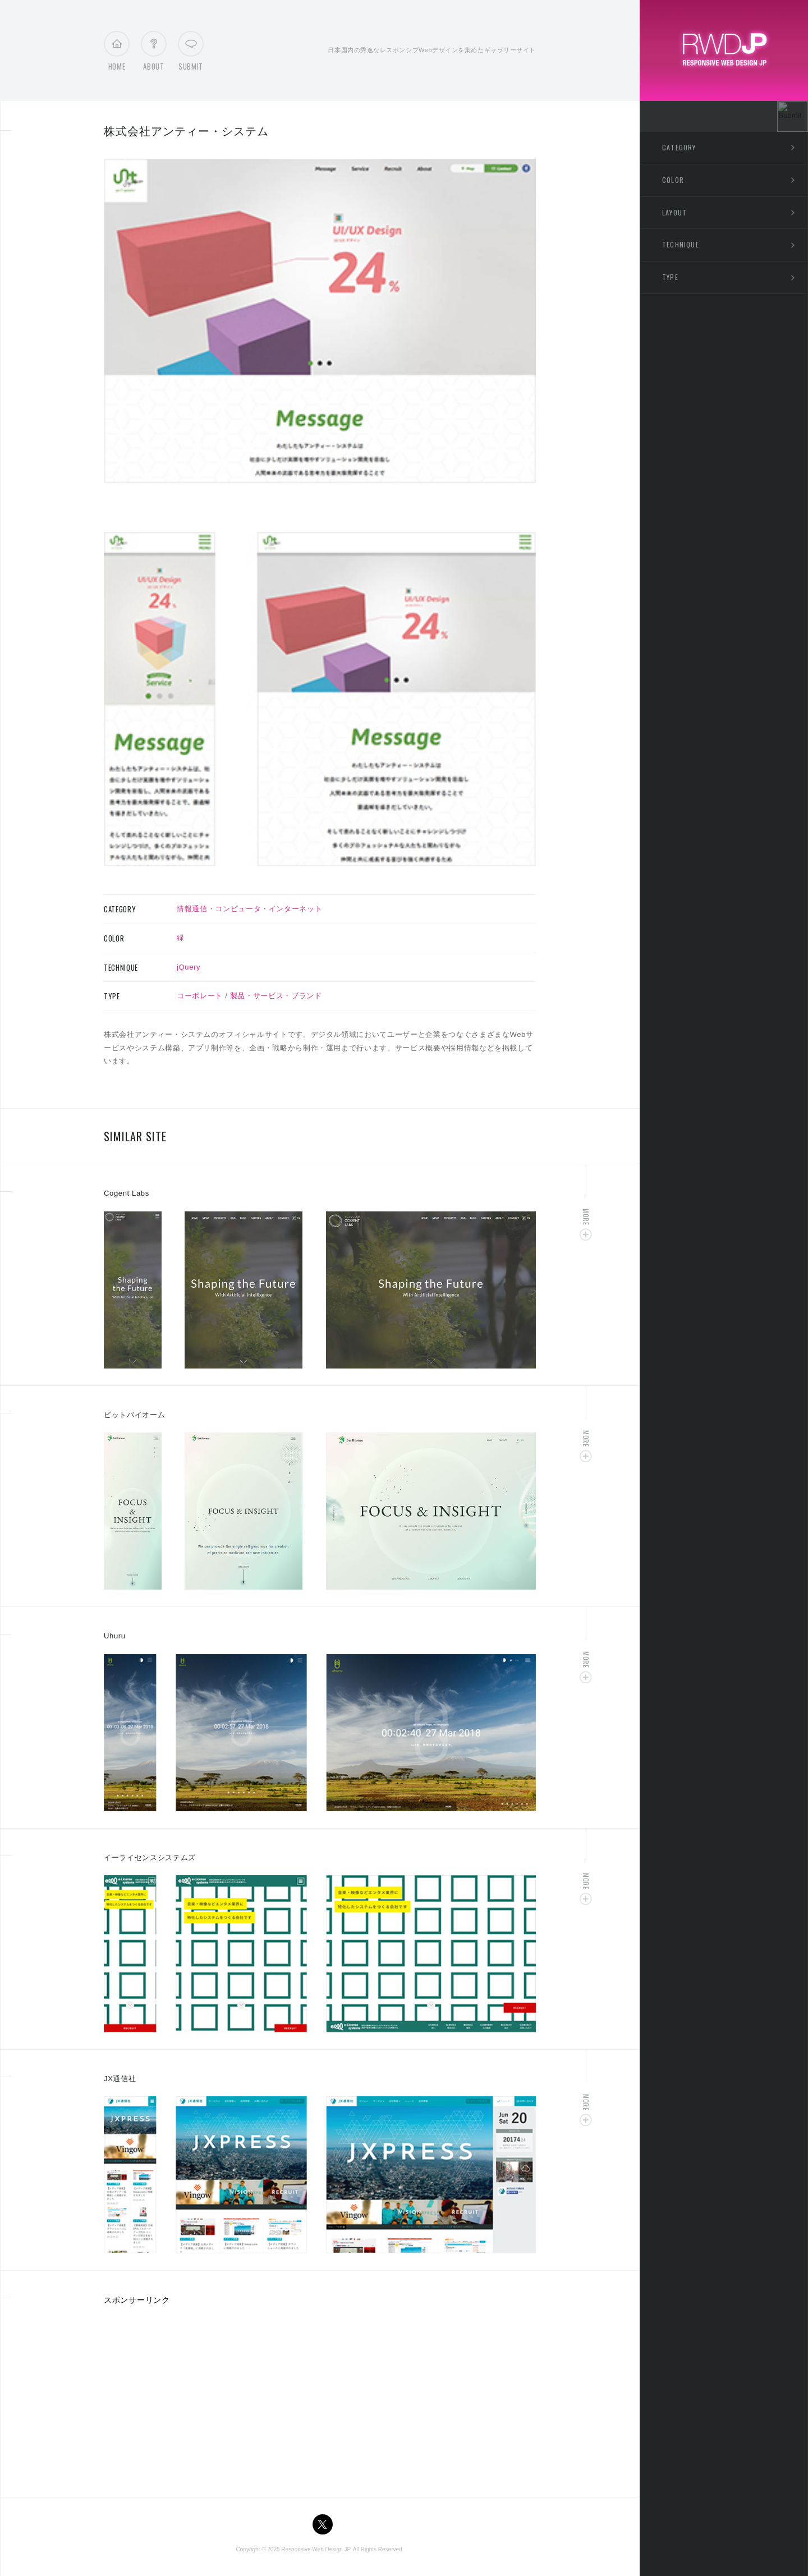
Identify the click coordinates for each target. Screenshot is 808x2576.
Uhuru (115, 1636)
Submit (190, 54)
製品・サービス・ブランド (276, 995)
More (586, 1217)
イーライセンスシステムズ (150, 1857)
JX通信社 (120, 2078)
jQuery (188, 967)
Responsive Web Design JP (315, 2549)
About (153, 54)
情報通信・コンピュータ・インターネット (249, 908)
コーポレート (200, 995)
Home (117, 54)
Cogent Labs (126, 1193)
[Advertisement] (198, 2397)
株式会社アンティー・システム (186, 131)
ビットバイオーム (134, 1415)
